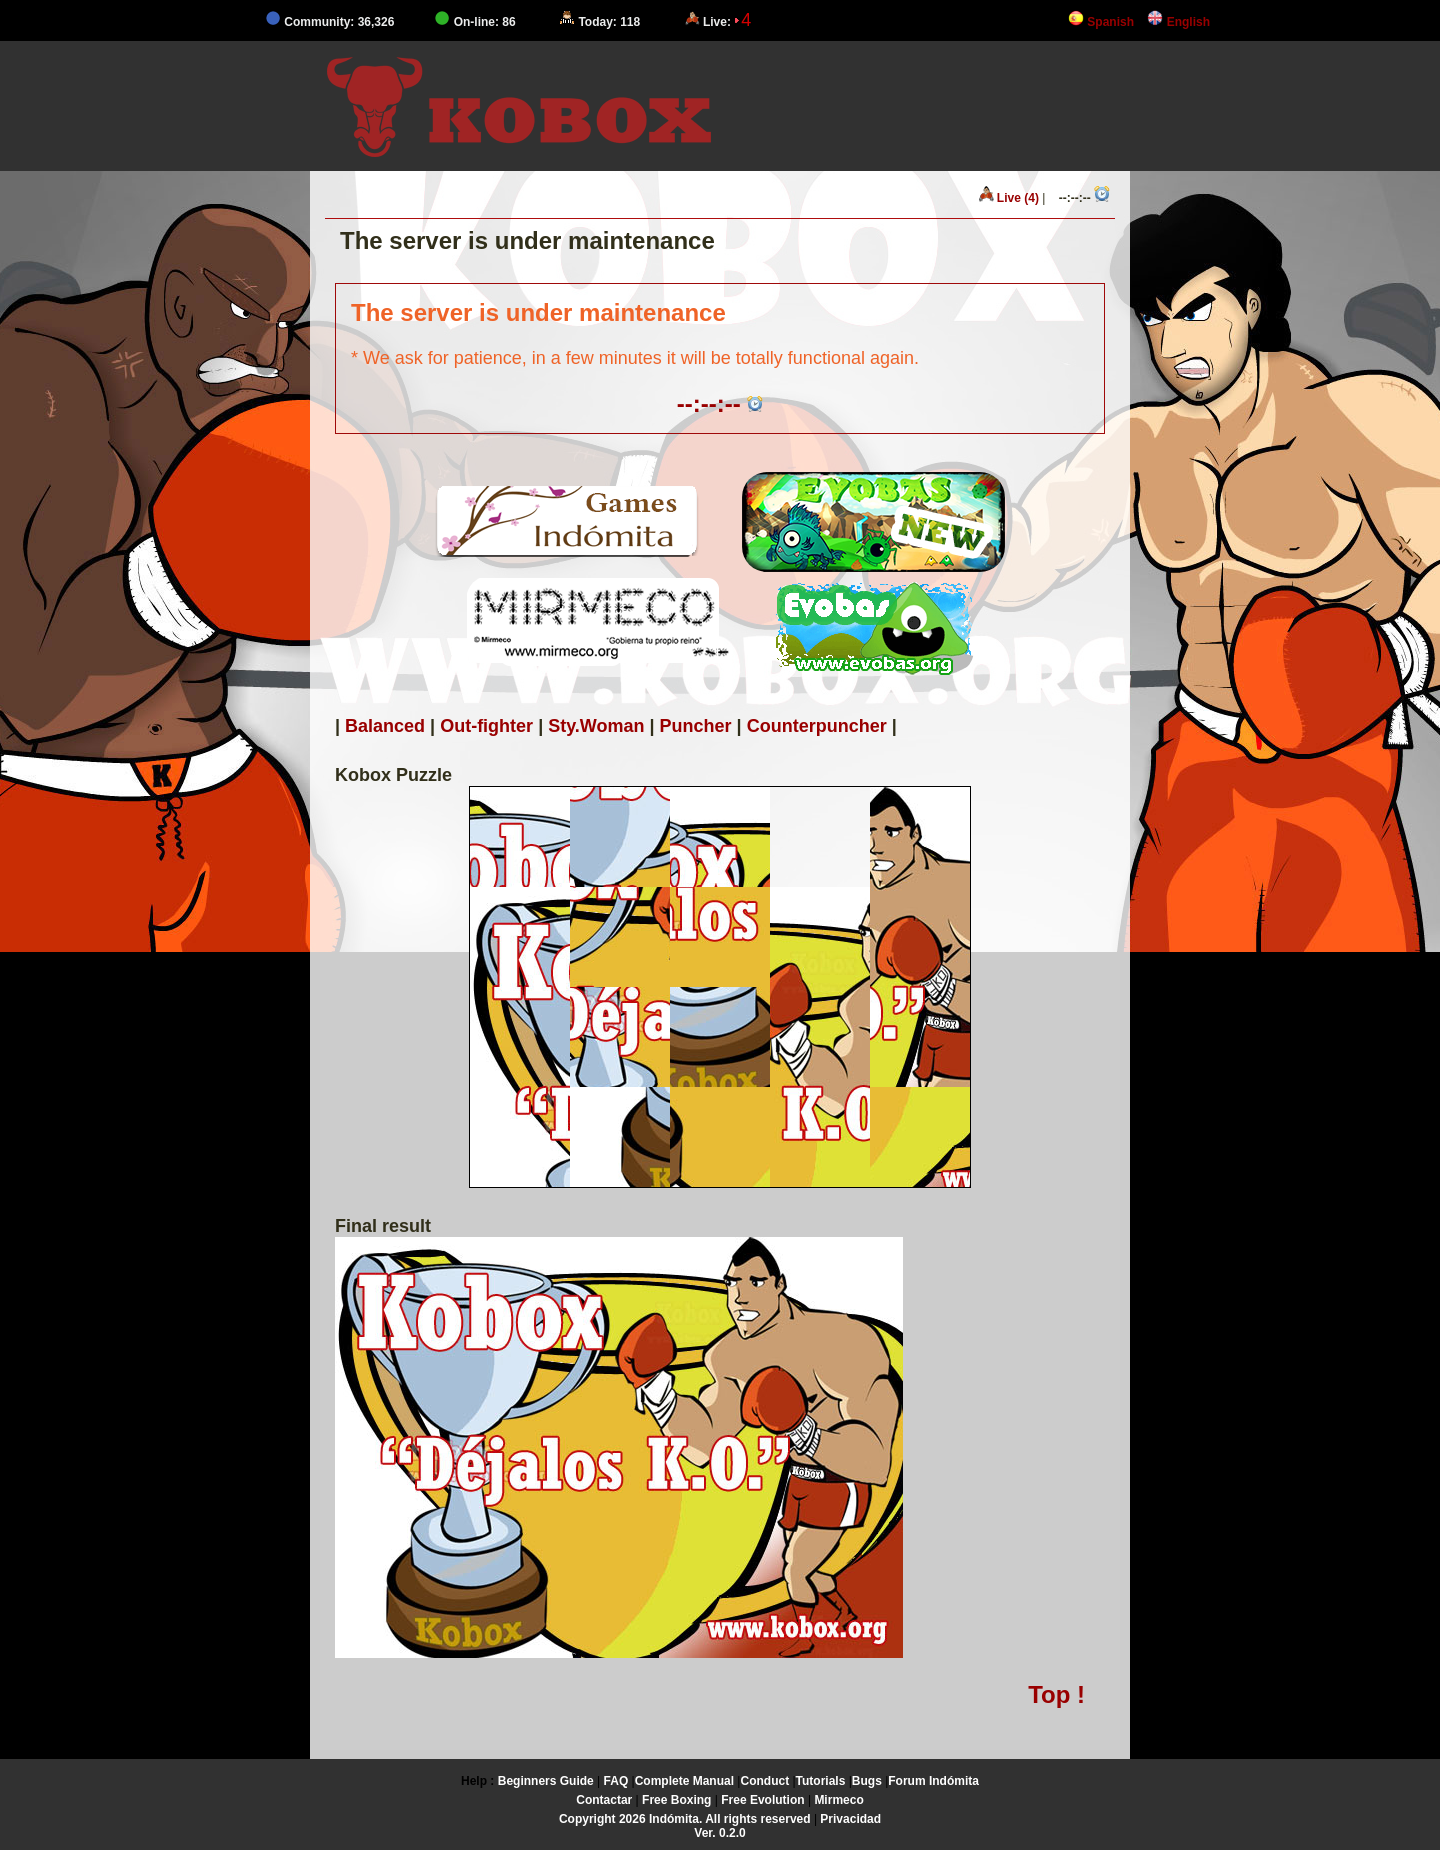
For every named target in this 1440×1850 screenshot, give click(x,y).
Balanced (385, 726)
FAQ (616, 1781)
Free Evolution (762, 1800)
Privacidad (850, 1819)
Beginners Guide (546, 1781)
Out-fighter (486, 726)
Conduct (764, 1781)
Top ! (1056, 1694)
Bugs (867, 1781)
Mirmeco (838, 1800)
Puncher (696, 726)
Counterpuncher (817, 726)
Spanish (1101, 22)
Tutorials (821, 1781)
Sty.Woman (596, 726)
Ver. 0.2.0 (719, 1833)
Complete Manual (684, 1781)
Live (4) (1008, 195)
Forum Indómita (933, 1781)
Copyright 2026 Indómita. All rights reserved (685, 1819)
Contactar (604, 1800)
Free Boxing (676, 1800)
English (1178, 22)
